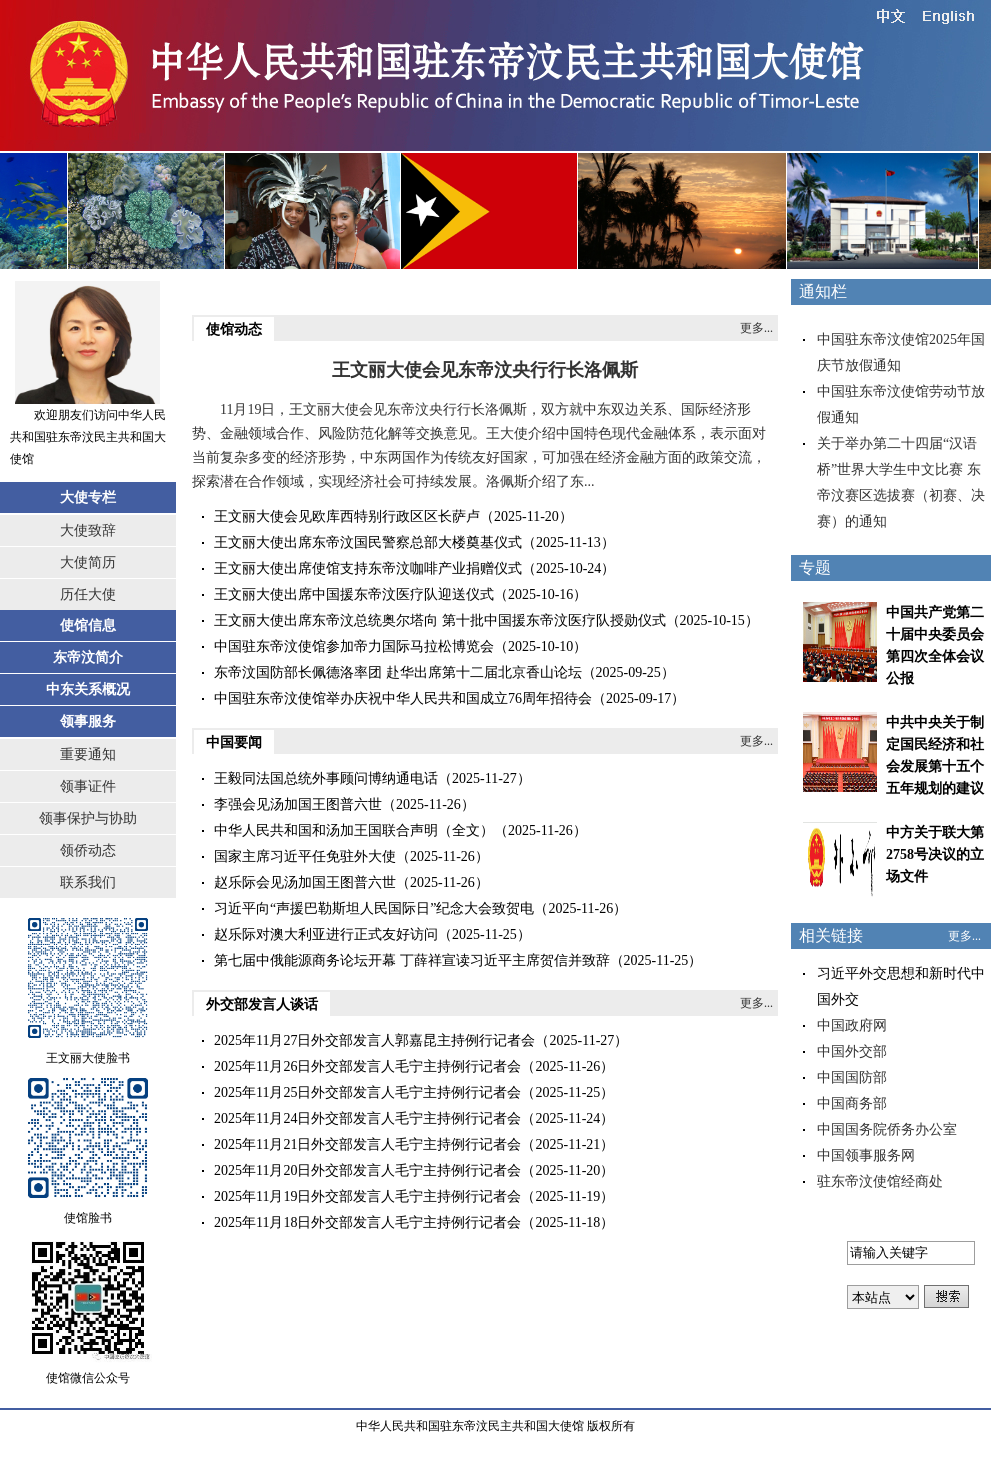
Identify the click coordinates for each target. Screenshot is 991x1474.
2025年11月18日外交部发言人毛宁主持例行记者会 (367, 1222)
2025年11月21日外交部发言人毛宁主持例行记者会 (367, 1144)
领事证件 (88, 786)
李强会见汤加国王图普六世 (298, 804)
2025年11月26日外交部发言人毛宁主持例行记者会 (367, 1066)
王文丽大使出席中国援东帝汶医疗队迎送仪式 (354, 594)
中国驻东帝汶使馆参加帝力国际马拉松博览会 (354, 646)
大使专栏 (88, 497)
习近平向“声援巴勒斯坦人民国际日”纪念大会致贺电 (374, 908)
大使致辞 (88, 530)
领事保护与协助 (88, 818)
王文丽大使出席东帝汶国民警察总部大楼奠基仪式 (368, 542)
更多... (756, 328)
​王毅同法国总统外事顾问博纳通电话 (326, 778)
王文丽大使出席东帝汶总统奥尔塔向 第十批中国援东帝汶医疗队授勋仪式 (440, 620)
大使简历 (88, 562)
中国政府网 (852, 1025)
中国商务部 (852, 1103)
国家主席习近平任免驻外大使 (305, 856)
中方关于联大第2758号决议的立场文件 (935, 854)
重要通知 (88, 754)
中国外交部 (852, 1051)
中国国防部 (852, 1077)
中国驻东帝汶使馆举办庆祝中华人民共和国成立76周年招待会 (403, 698)
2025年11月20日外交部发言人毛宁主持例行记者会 (367, 1170)
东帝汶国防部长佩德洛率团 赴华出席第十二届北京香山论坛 (398, 672)
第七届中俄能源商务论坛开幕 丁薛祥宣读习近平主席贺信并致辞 (412, 960)
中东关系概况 (88, 689)
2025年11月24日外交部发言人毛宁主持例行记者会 (367, 1118)
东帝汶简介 (88, 657)
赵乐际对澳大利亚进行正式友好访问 (326, 934)
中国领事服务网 (866, 1155)
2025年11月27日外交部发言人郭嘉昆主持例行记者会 (374, 1040)
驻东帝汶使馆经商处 (880, 1181)
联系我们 (88, 882)
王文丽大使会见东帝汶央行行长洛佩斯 (485, 370)
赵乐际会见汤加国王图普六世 (305, 882)
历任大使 (88, 594)
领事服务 (88, 721)
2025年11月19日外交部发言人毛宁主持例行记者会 (367, 1196)
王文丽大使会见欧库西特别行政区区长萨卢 (347, 516)
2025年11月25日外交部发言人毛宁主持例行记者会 (367, 1092)
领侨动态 (88, 850)
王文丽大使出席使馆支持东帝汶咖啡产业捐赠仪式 (368, 568)
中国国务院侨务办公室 (887, 1129)
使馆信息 (88, 625)
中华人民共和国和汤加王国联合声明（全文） (354, 830)
